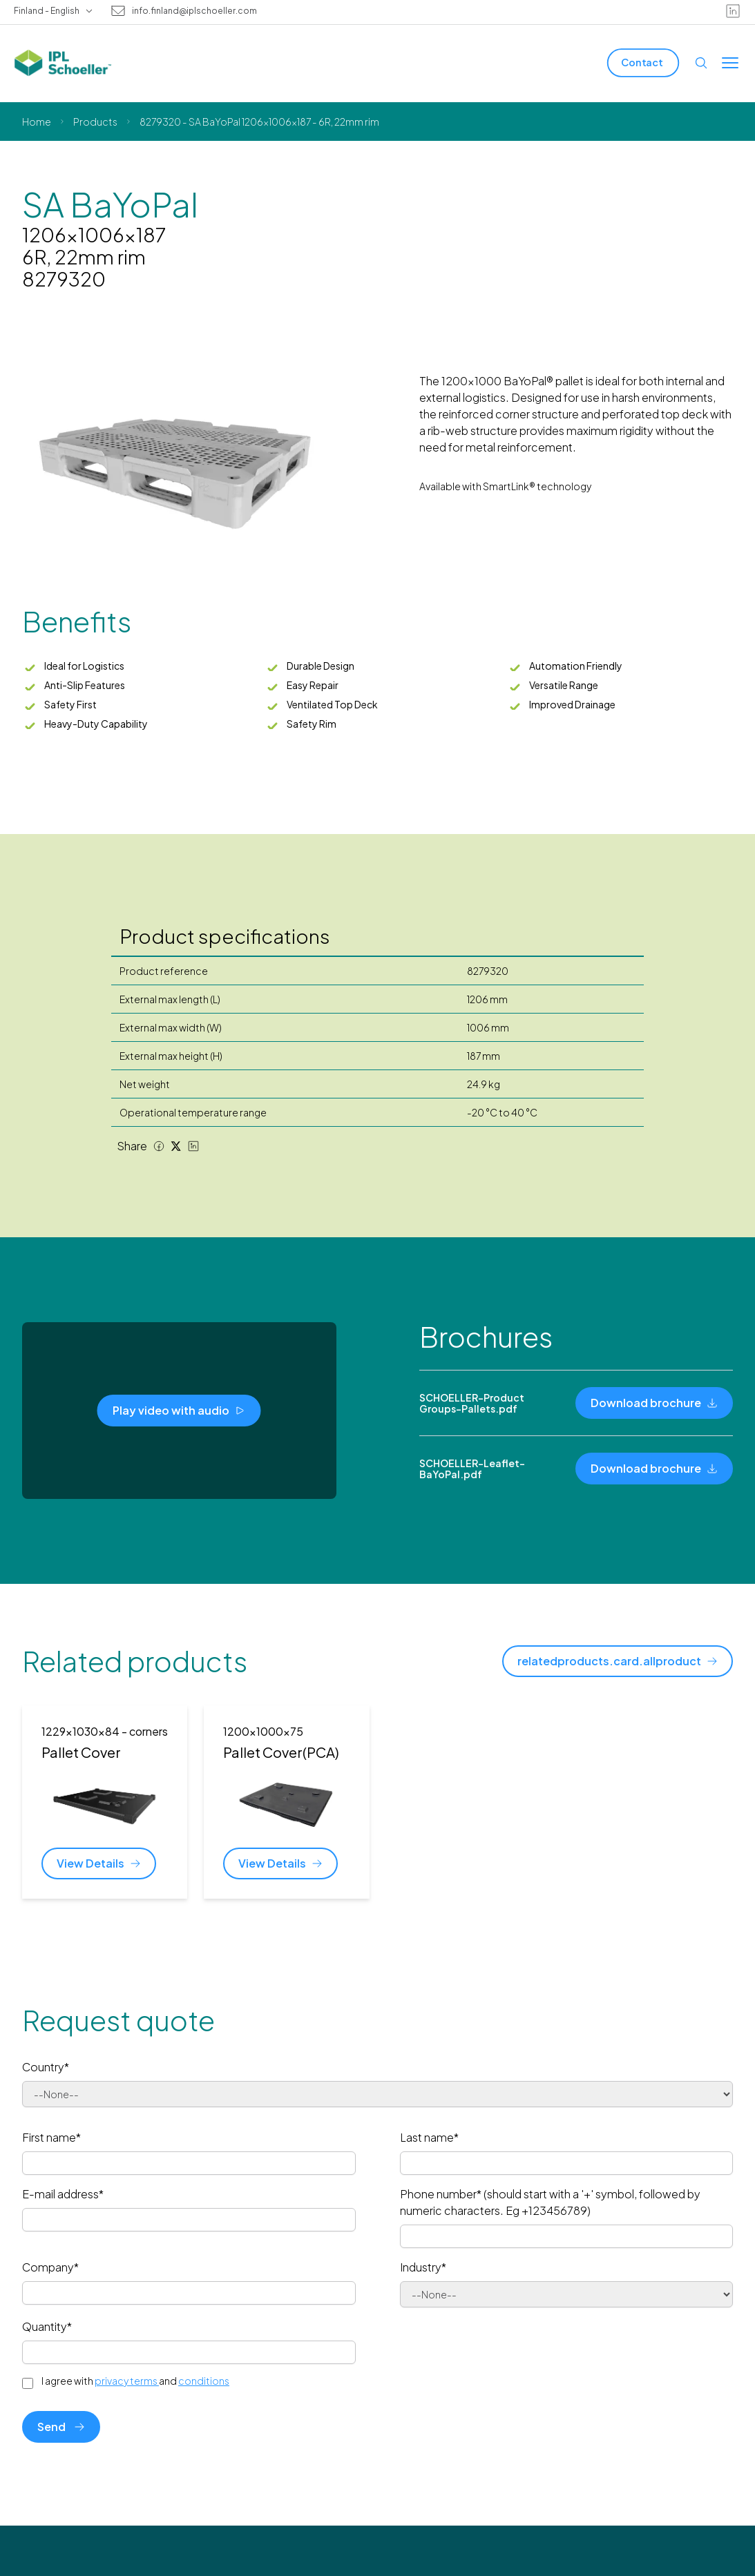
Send (61, 2426)
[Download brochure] (654, 1403)
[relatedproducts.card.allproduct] (617, 1661)
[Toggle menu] (730, 62)
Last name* (429, 2137)
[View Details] (98, 1863)
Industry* (423, 2267)
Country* (45, 2067)
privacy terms (127, 2380)
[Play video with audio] (179, 1410)
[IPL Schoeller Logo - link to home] (63, 63)
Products (95, 121)
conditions (203, 2380)
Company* (50, 2267)
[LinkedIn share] (193, 1146)
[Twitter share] (176, 1146)
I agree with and (135, 2380)
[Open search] (701, 62)
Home (36, 121)
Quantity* (47, 2326)
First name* (51, 2137)
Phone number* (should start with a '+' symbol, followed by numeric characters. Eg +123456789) (550, 2202)
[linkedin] (733, 11)
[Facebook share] (159, 1146)
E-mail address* (63, 2194)
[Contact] (643, 62)
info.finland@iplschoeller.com (194, 11)
